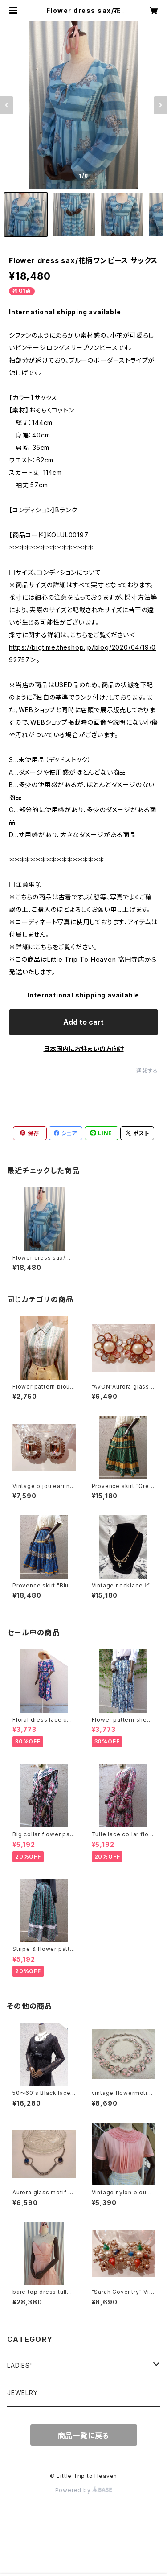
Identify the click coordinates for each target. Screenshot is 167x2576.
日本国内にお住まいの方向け (84, 1048)
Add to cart (83, 1022)
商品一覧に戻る (84, 2435)
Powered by (83, 2490)
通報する (147, 1070)
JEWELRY (22, 2392)
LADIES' (20, 2365)
